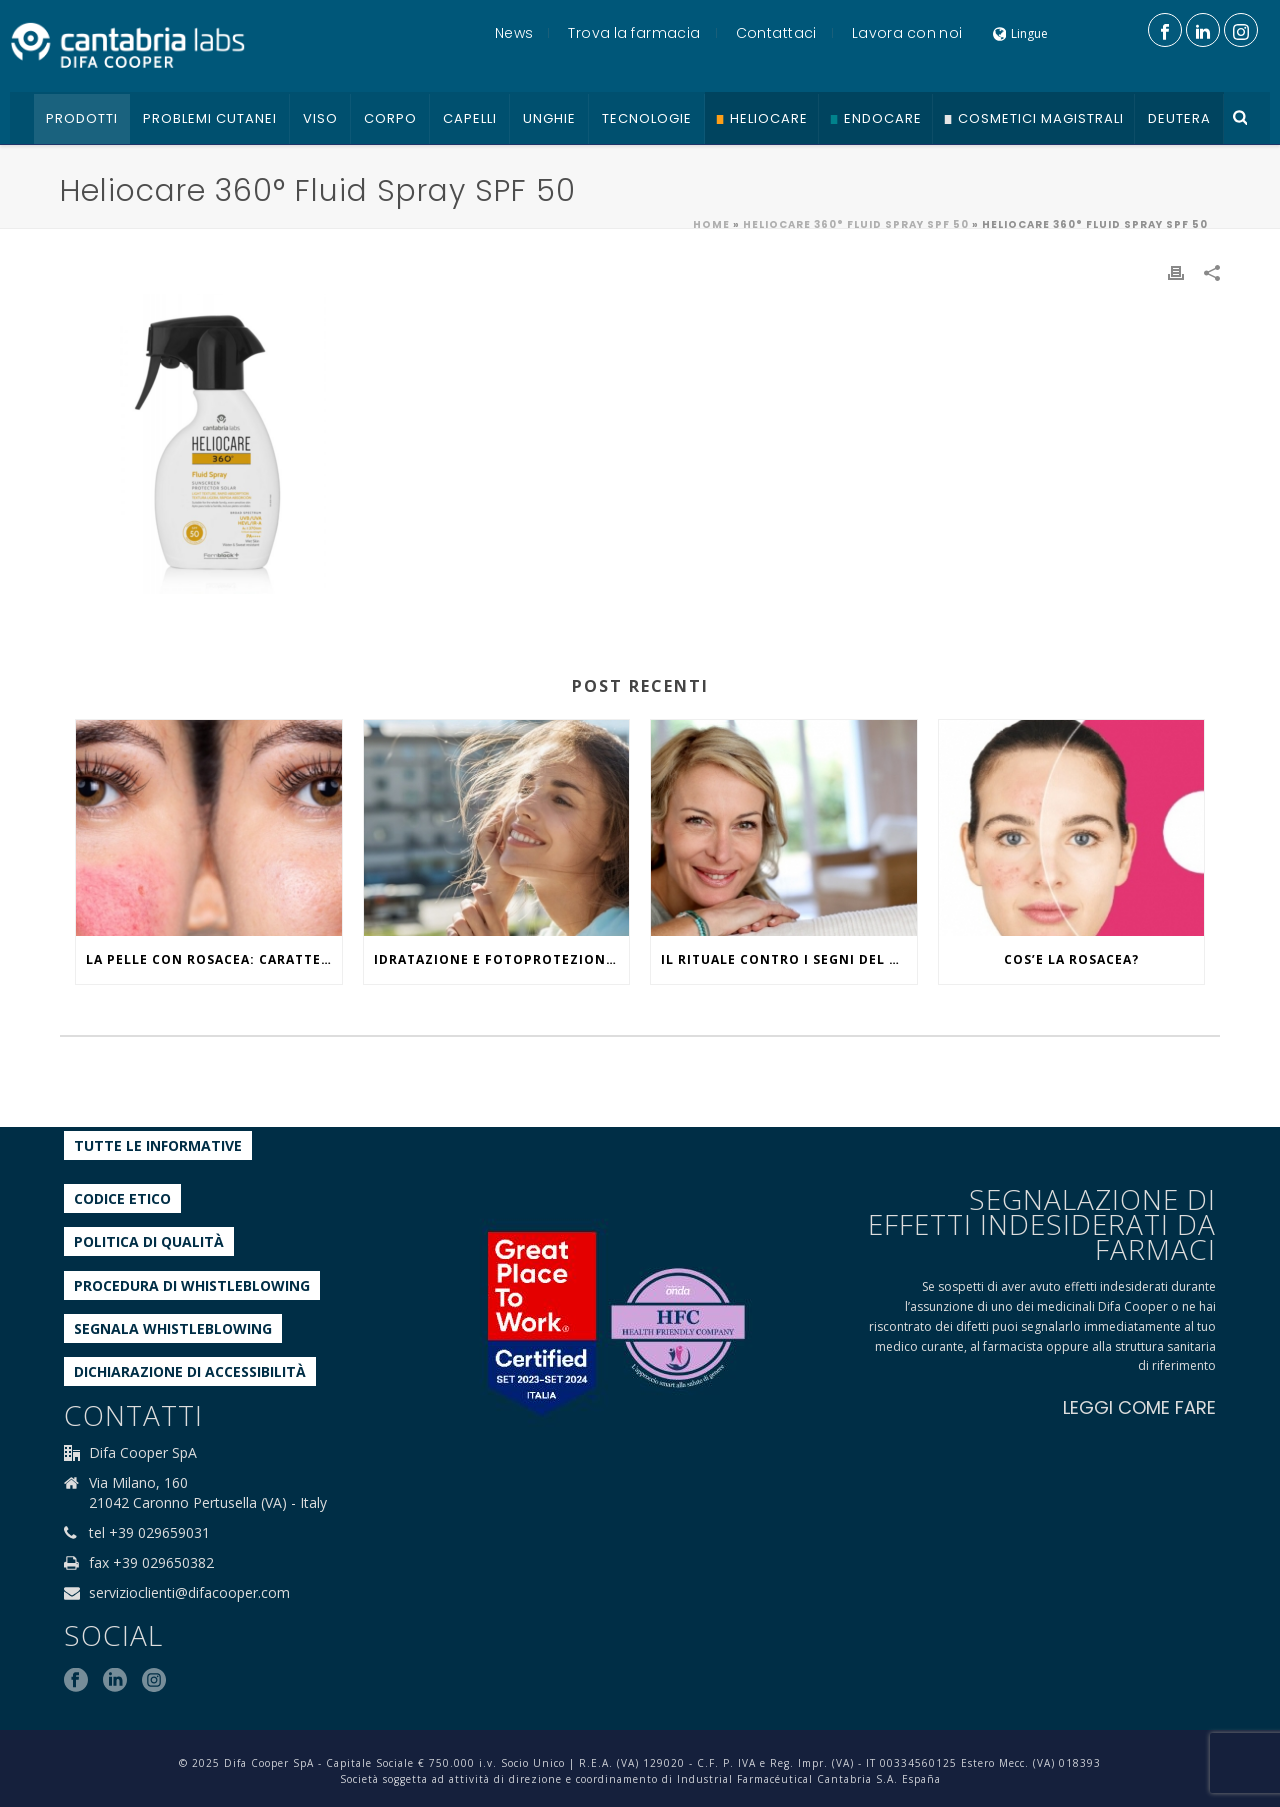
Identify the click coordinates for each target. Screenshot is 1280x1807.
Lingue (1021, 33)
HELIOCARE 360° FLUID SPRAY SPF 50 (856, 224)
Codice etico (122, 1198)
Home (711, 224)
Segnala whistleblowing (173, 1328)
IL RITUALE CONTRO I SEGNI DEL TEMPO (789, 959)
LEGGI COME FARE (1139, 1407)
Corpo (390, 118)
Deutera (1179, 118)
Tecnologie (647, 118)
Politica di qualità (149, 1241)
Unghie (549, 118)
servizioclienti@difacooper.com (189, 1593)
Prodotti (82, 118)
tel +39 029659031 (149, 1533)
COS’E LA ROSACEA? (1071, 959)
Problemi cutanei (210, 118)
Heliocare (769, 118)
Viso (320, 118)
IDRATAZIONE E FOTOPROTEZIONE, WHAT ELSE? (502, 959)
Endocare (883, 118)
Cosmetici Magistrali (1041, 118)
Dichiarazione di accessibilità (190, 1371)
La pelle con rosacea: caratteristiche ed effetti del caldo (214, 959)
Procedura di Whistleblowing (192, 1285)
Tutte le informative (158, 1145)
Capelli (470, 118)
